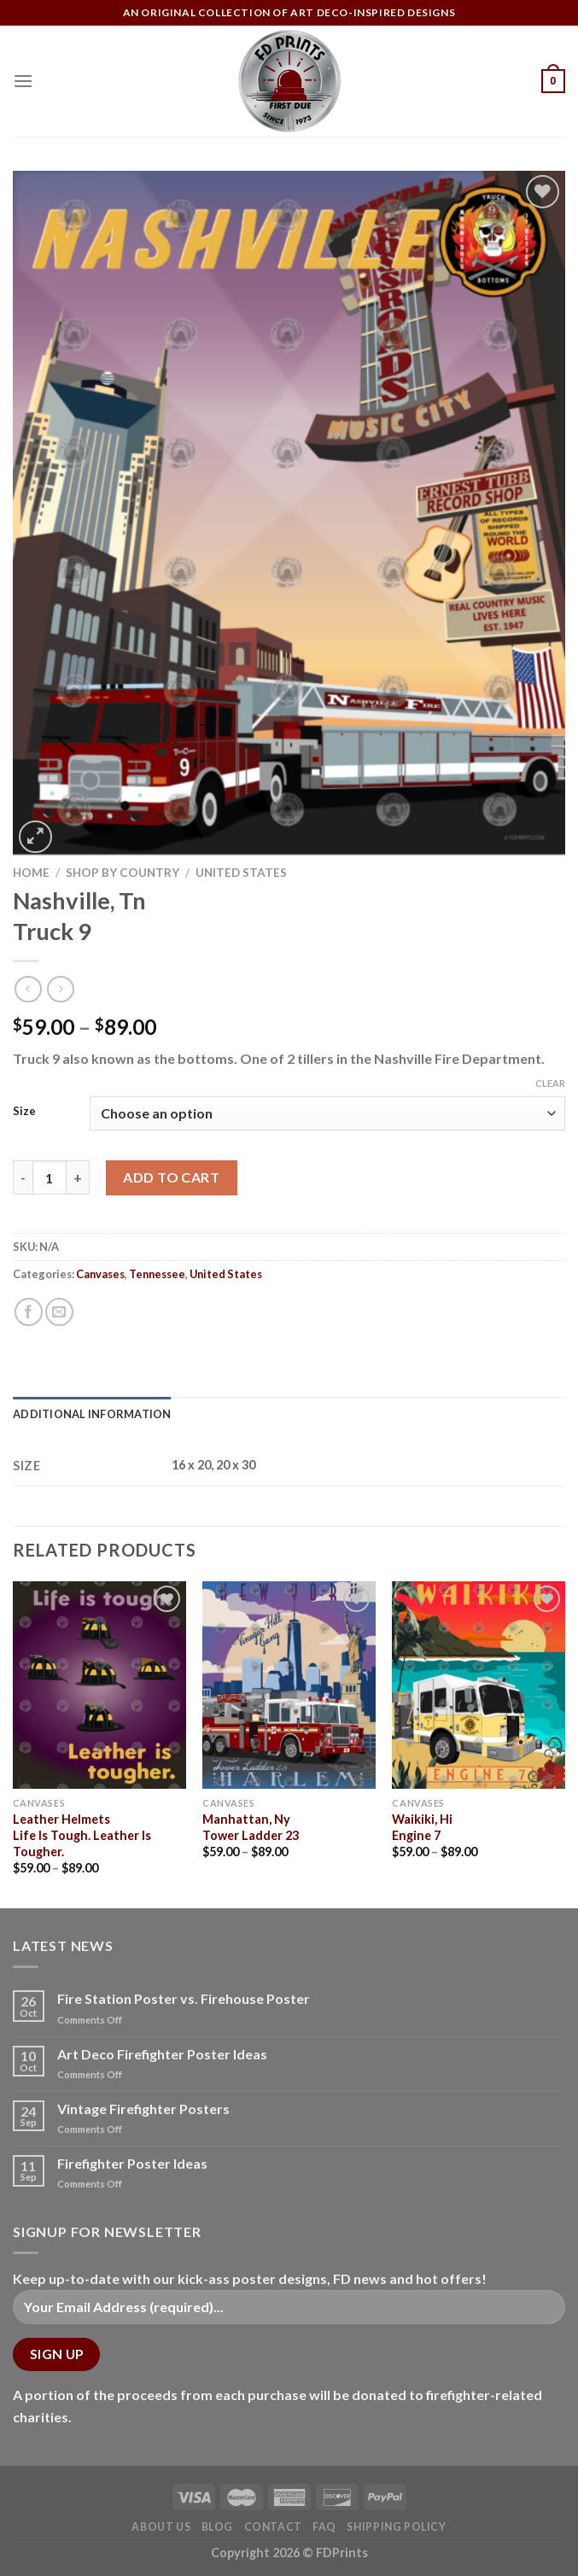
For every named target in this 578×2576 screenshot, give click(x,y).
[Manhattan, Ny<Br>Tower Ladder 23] (289, 1685)
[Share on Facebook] (29, 1312)
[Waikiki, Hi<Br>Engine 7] (478, 1685)
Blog (217, 2527)
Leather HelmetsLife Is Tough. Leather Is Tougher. (82, 1835)
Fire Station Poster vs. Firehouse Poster (183, 1998)
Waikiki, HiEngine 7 (422, 1827)
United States (241, 872)
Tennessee (157, 1274)
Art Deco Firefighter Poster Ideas (162, 2054)
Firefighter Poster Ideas (132, 2163)
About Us (160, 2527)
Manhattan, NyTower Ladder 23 (250, 1827)
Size (24, 1112)
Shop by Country (122, 872)
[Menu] (23, 81)
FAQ (324, 2527)
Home (31, 872)
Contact (273, 2527)
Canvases (100, 1274)
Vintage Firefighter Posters (143, 2108)
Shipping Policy (396, 2527)
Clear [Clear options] (550, 1083)
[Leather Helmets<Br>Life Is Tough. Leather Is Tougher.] (99, 1685)
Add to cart (171, 1177)
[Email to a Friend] (59, 1312)
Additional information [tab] (92, 1414)
